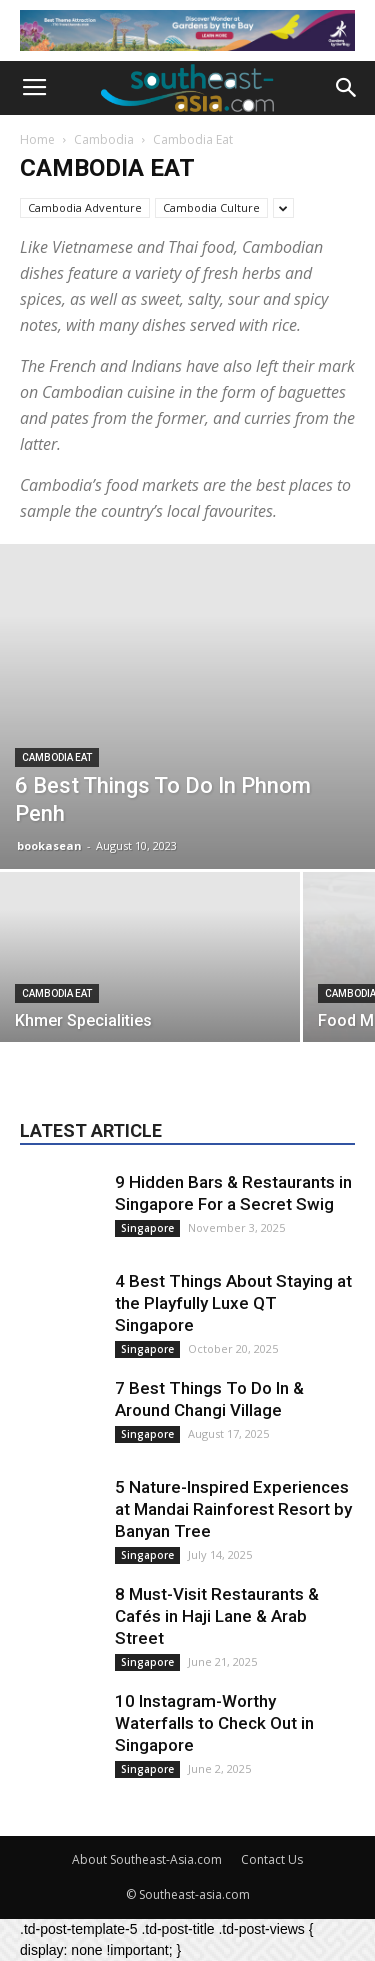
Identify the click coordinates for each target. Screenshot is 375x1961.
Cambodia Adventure (85, 207)
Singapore (147, 1228)
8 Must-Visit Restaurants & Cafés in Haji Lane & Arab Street (217, 1616)
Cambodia (104, 139)
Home (37, 139)
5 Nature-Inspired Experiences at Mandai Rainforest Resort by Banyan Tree (233, 1509)
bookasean (49, 845)
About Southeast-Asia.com (147, 1859)
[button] (347, 88)
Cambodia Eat (57, 757)
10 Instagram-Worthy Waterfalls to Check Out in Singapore (214, 1723)
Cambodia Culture (211, 207)
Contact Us (272, 1859)
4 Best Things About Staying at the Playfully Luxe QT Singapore (233, 1303)
